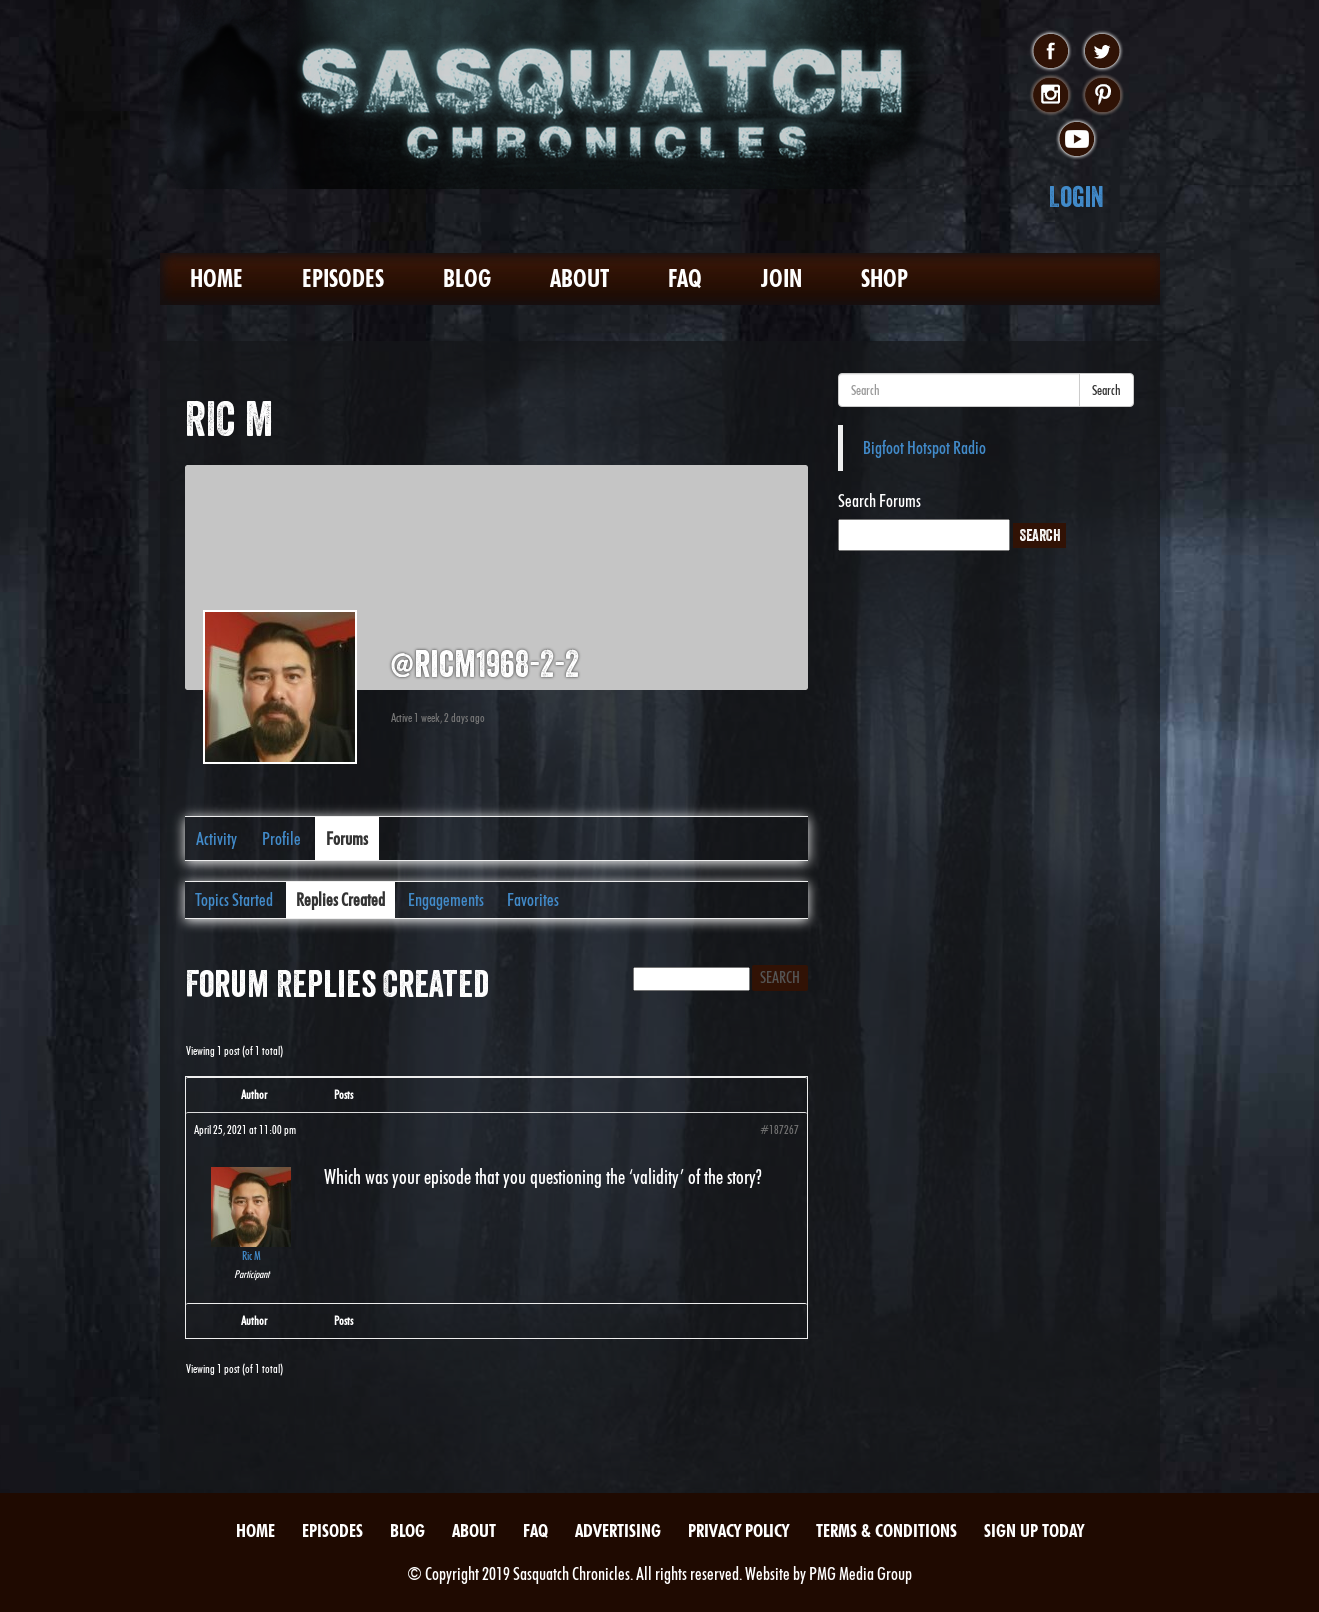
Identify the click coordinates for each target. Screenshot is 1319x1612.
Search (1106, 390)
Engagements (446, 899)
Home (216, 278)
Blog (467, 278)
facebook (1050, 52)
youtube (1076, 140)
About (579, 278)
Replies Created (340, 899)
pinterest (1102, 96)
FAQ (685, 278)
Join (781, 278)
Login (1076, 196)
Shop (884, 278)
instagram (1050, 96)
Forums (347, 838)
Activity (216, 838)
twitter (1102, 52)
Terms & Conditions (886, 1530)
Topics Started (234, 899)
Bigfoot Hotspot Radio (924, 447)
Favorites (533, 899)
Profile (281, 838)
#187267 (779, 1129)
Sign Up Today (1034, 1530)
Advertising (618, 1530)
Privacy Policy (738, 1530)
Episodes (343, 278)
